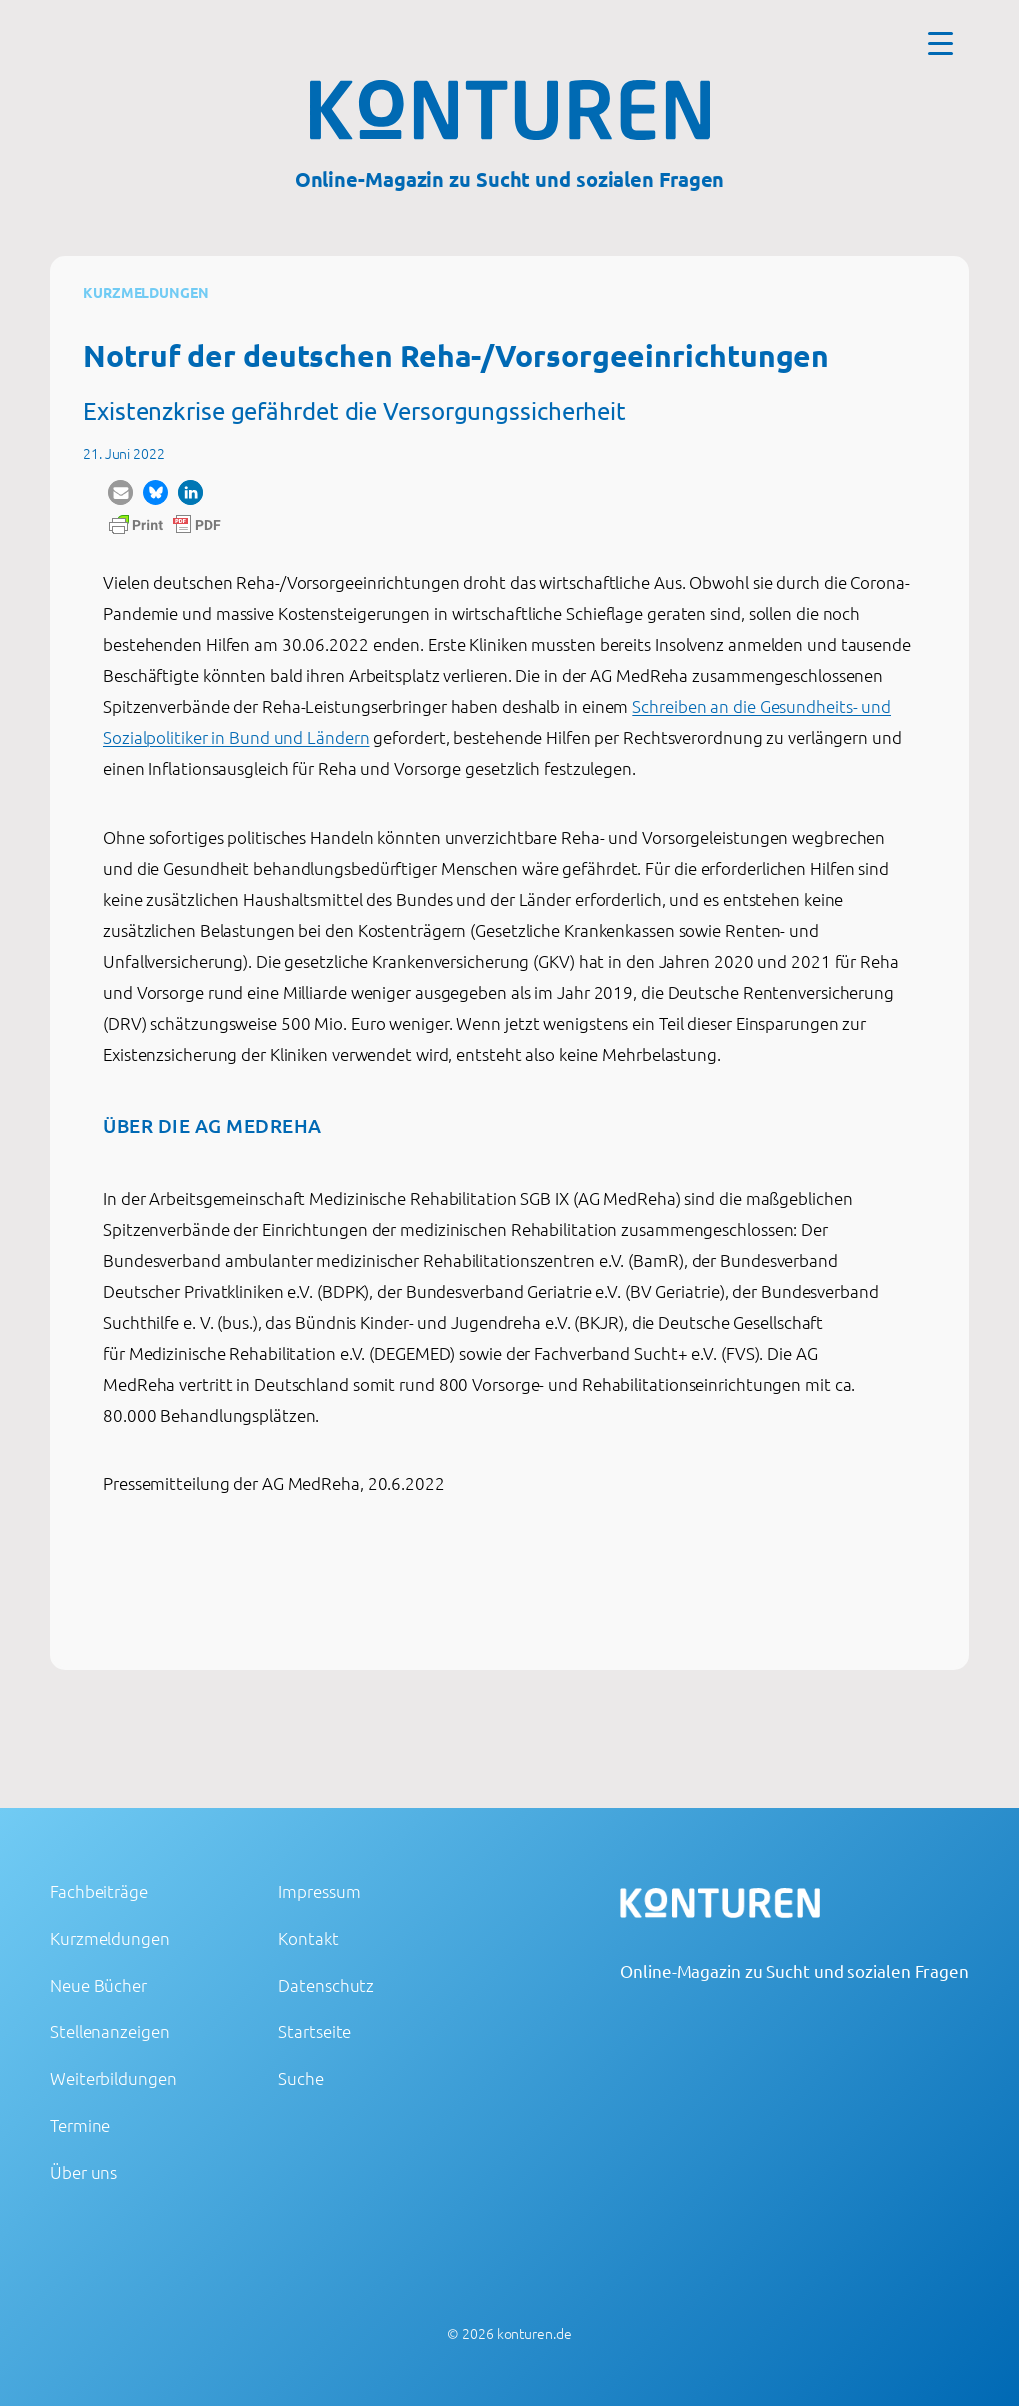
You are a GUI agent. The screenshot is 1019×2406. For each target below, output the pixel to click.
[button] (120, 492)
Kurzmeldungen (146, 292)
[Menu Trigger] (940, 42)
